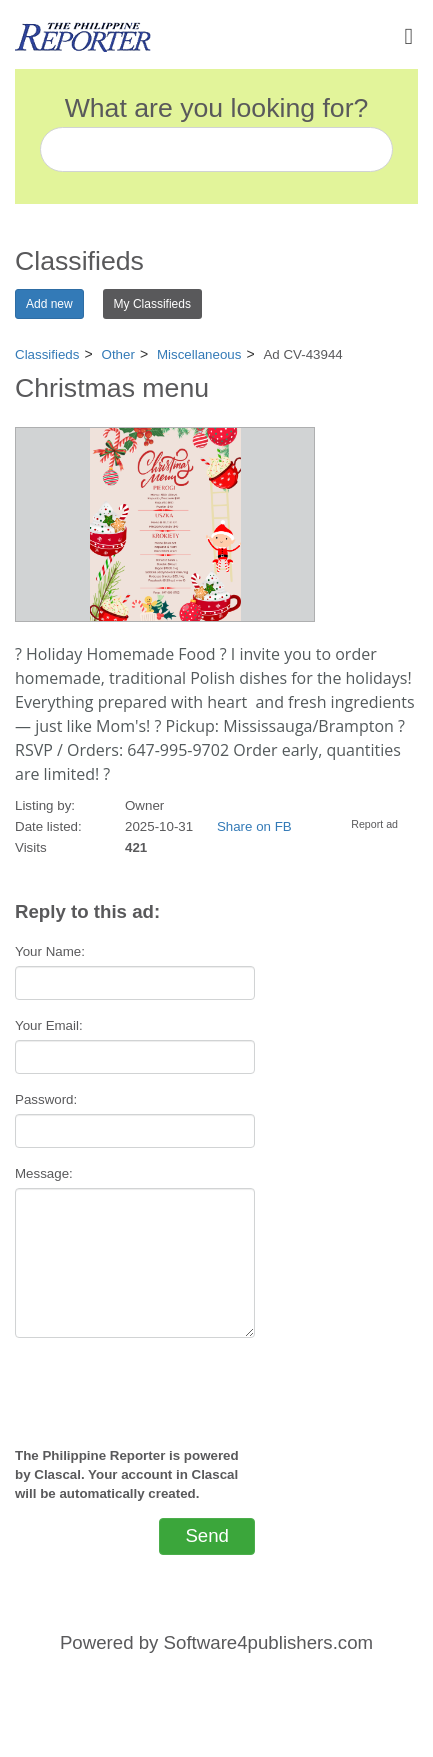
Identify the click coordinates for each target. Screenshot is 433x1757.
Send (207, 1535)
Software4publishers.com (268, 1642)
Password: (46, 1099)
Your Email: (49, 1025)
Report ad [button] (374, 824)
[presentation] (135, 1384)
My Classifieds (152, 304)
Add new (49, 304)
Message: (44, 1173)
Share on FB (254, 826)
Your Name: (50, 951)
